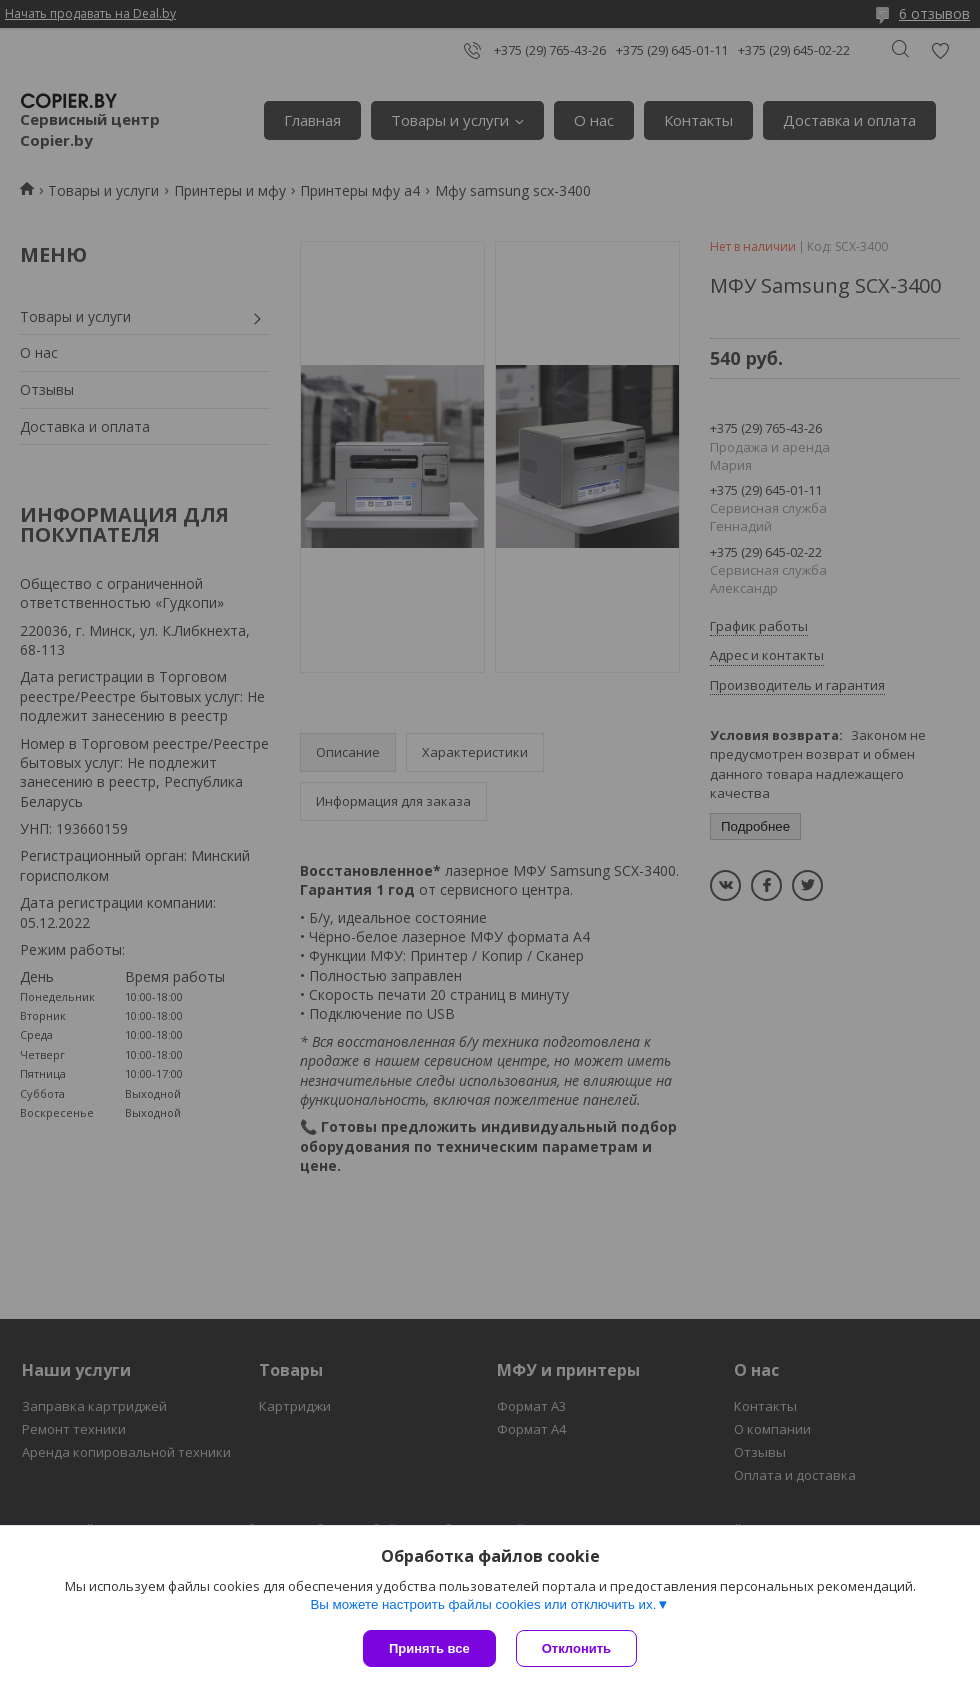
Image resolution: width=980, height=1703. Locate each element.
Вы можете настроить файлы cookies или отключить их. (483, 1604)
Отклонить (576, 1648)
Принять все (429, 1648)
